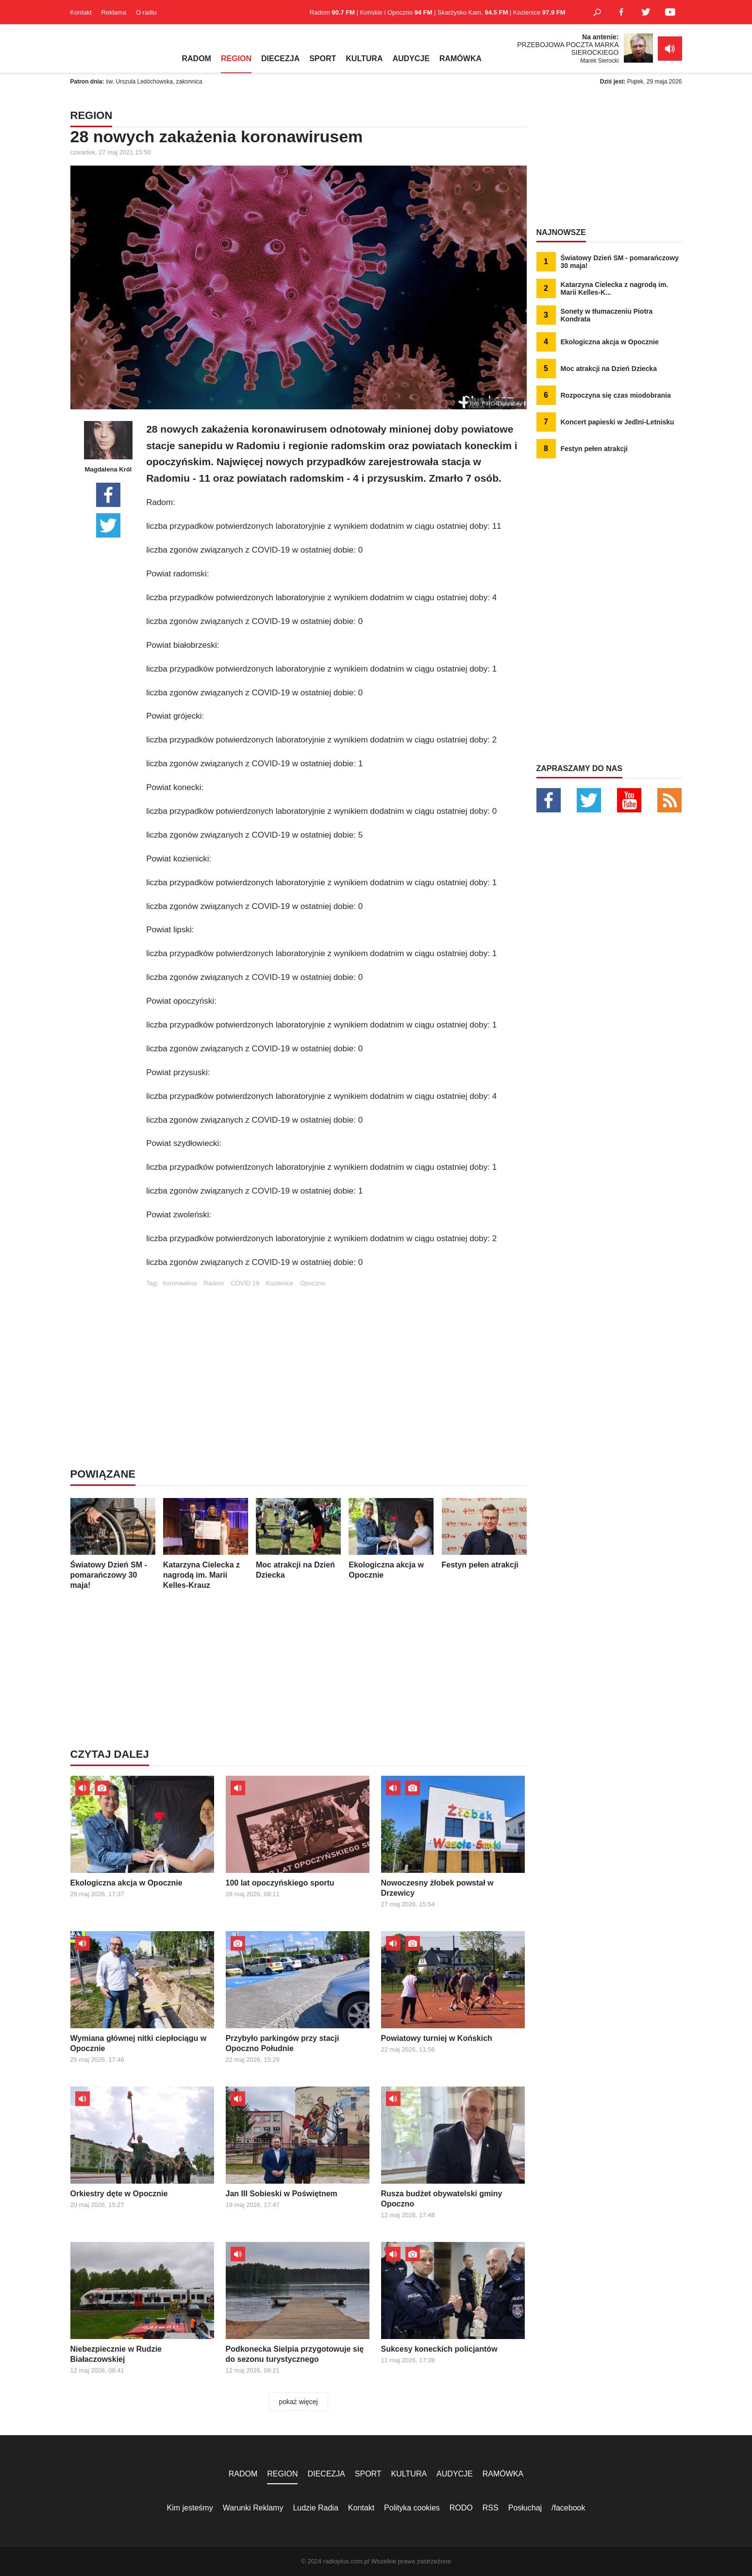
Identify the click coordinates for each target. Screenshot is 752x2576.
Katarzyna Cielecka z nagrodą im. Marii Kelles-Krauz (205, 1543)
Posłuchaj (525, 2508)
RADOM (196, 58)
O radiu (146, 12)
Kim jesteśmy (190, 2508)
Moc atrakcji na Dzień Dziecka (298, 1538)
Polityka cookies (412, 2508)
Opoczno (312, 1283)
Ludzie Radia (315, 2508)
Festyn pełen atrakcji (484, 1533)
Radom (213, 1283)
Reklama (113, 12)
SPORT (322, 58)
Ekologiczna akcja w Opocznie (391, 1538)
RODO (461, 2508)
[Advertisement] (336, 1354)
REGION (236, 58)
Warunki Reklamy (253, 2508)
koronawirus (180, 1283)
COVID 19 (245, 1283)
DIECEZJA (280, 58)
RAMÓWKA (460, 58)
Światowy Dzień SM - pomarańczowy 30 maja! (112, 1543)
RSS (491, 2508)
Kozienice (279, 1283)
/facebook (568, 2508)
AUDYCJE (410, 58)
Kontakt (81, 12)
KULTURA (364, 58)
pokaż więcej (298, 2402)
